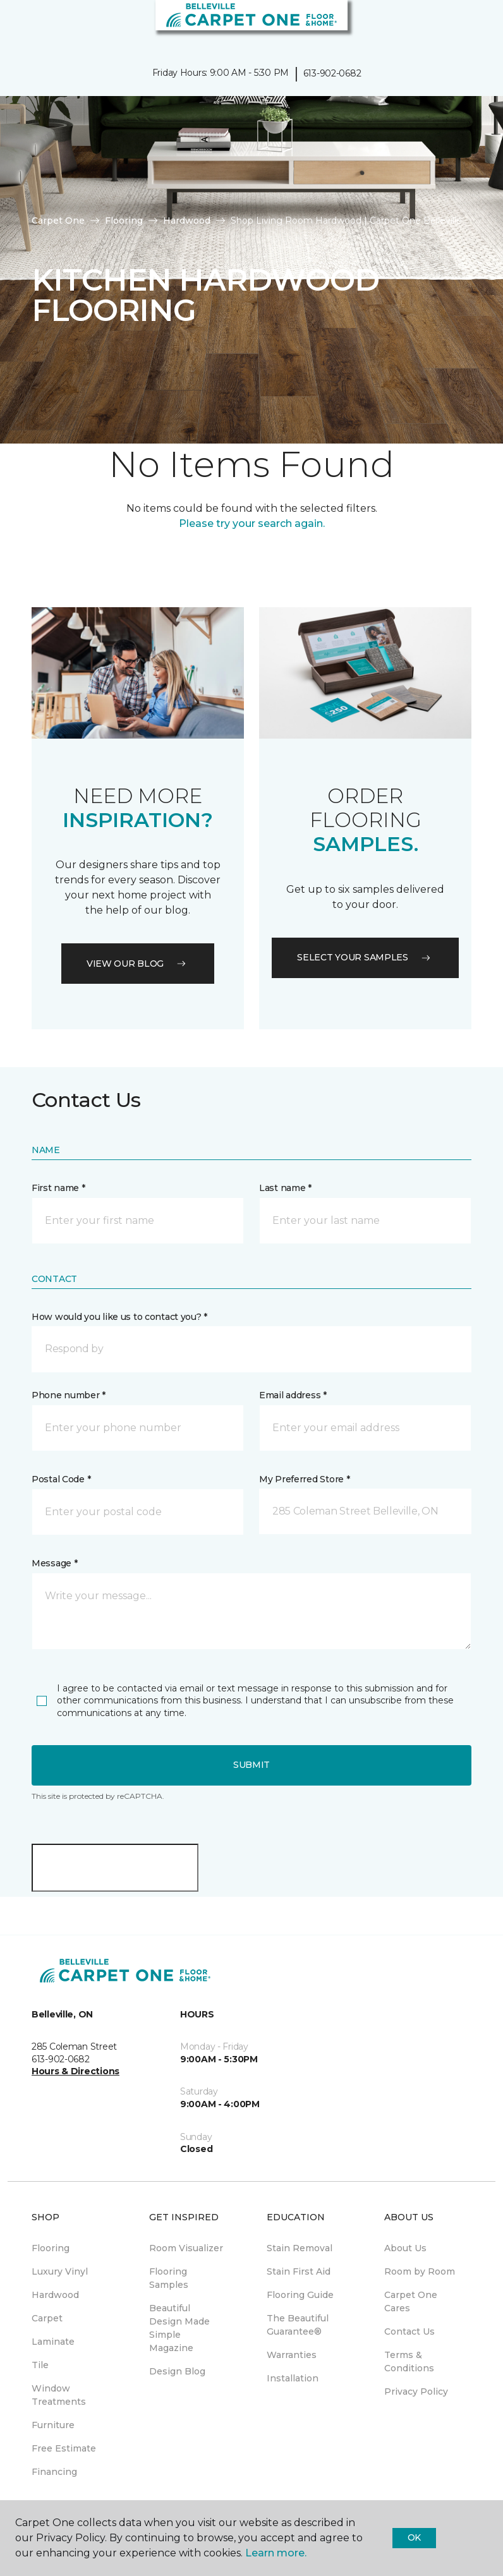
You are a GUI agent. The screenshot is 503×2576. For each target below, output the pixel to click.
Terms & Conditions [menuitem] (409, 2361)
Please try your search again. (252, 523)
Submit (251, 1764)
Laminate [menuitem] (53, 2341)
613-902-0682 (332, 73)
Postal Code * (61, 1479)
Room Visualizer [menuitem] (186, 2248)
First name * (58, 1187)
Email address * (293, 1395)
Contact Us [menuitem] (409, 2331)
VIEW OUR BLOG (138, 963)
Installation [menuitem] (292, 2378)
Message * (54, 1563)
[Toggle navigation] (18, 25)
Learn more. (275, 2553)
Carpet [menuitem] (47, 2318)
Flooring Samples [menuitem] (168, 2278)
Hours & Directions (75, 2071)
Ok (414, 2537)
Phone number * (69, 1395)
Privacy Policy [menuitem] (416, 2391)
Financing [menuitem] (54, 2471)
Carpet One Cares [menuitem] (410, 2301)
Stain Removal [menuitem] (299, 2248)
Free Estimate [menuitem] (64, 2448)
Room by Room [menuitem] (419, 2271)
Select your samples (365, 957)
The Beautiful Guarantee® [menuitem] (298, 2325)
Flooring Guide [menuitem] (300, 2295)
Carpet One (58, 220)
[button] (455, 25)
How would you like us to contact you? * (119, 1316)
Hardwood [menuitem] (55, 2295)
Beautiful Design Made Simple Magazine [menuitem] (179, 2328)
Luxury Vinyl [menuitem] (60, 2271)
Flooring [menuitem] (51, 2248)
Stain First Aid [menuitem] (298, 2271)
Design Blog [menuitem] (177, 2371)
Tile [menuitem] (40, 2365)
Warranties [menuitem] (292, 2355)
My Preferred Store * (304, 1479)
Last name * (285, 1187)
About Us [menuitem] (405, 2248)
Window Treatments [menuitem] (59, 2395)
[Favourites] (470, 25)
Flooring (124, 220)
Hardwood (186, 220)
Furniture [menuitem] (53, 2425)
